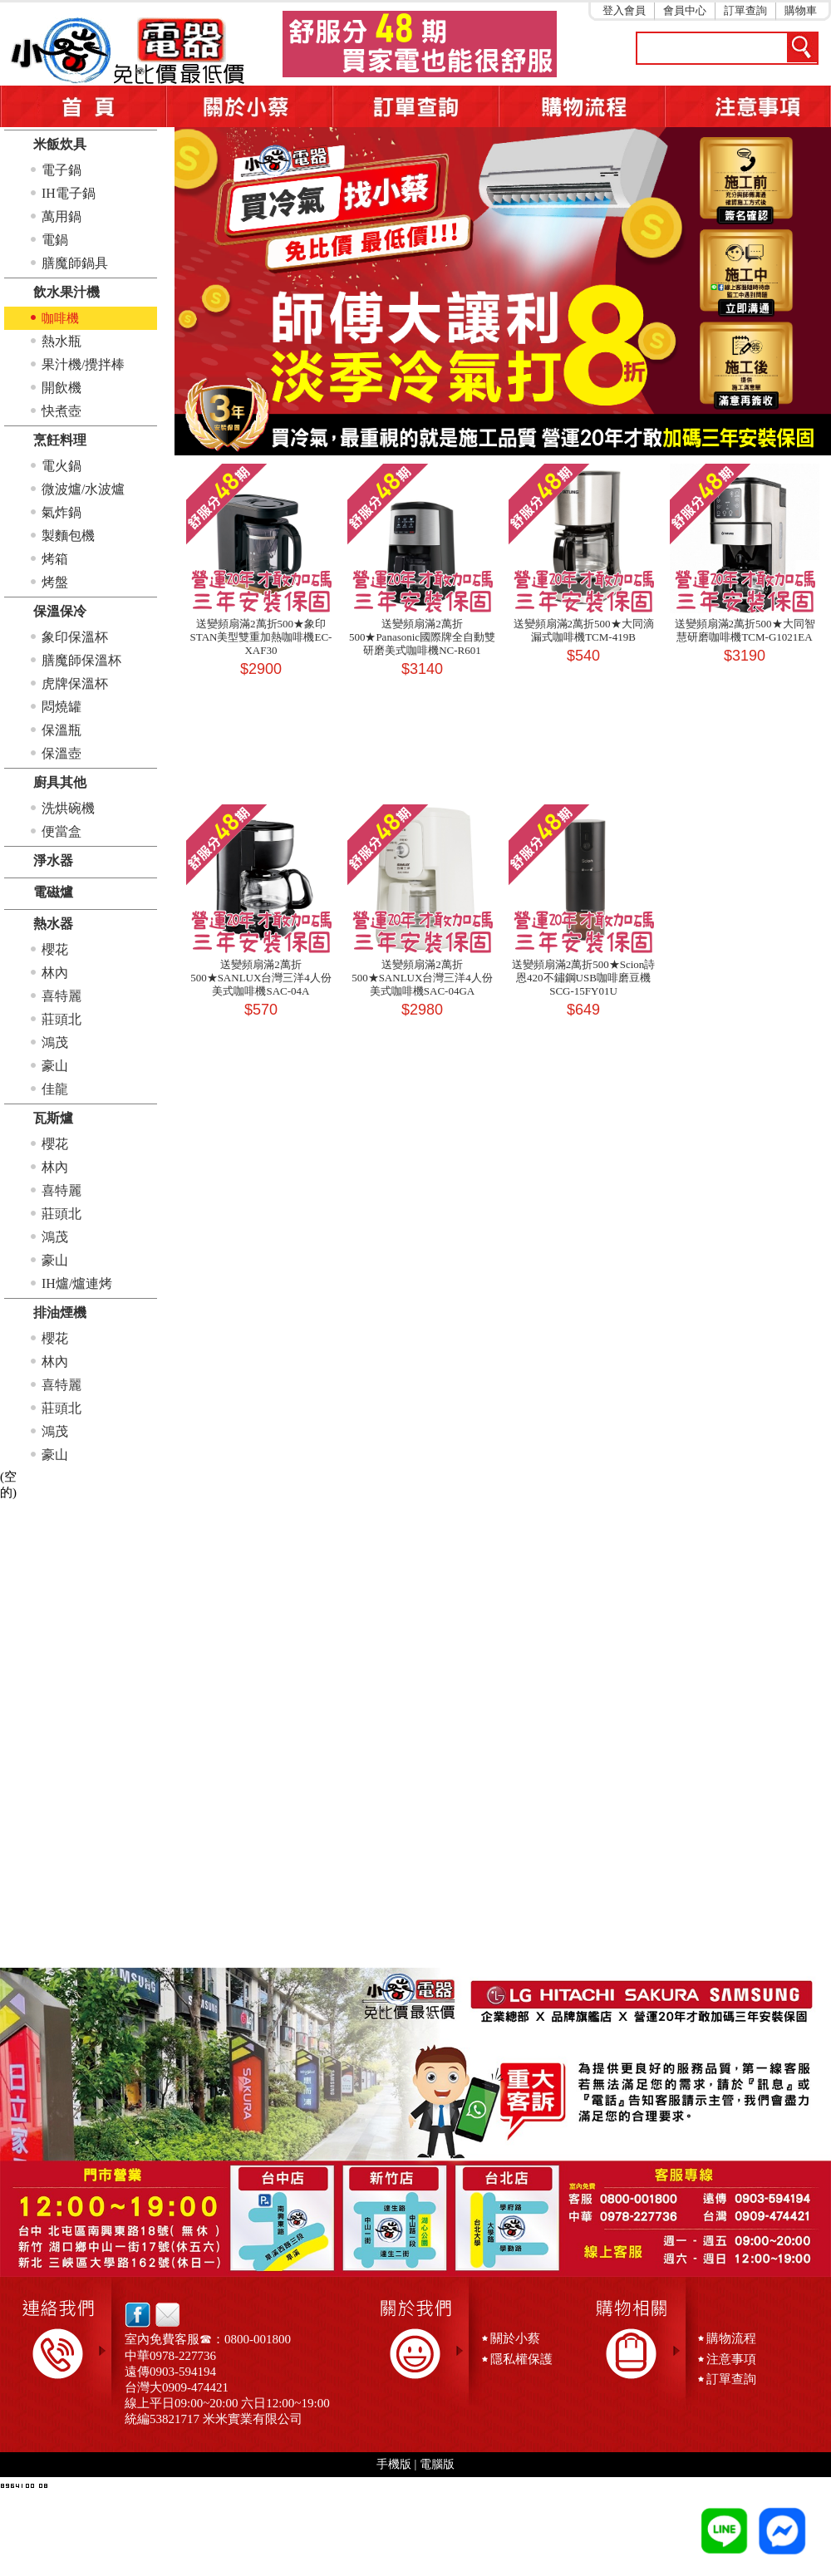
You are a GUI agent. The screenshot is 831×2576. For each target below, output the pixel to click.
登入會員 (624, 10)
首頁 (83, 106)
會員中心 (684, 10)
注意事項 (748, 106)
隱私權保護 (521, 2359)
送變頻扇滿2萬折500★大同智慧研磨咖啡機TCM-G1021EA (745, 630)
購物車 (800, 10)
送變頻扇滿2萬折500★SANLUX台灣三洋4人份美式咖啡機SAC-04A (261, 977)
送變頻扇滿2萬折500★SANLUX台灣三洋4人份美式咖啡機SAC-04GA (422, 977)
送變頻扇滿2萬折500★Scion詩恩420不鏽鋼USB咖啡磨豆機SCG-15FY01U (584, 977)
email (163, 2315)
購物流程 (731, 2338)
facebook (137, 2315)
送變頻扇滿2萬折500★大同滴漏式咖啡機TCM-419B (584, 630)
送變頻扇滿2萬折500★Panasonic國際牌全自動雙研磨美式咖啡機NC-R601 (422, 636)
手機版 (393, 2464)
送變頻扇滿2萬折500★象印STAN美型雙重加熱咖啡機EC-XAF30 (261, 636)
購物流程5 (582, 106)
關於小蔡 (249, 106)
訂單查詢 (745, 10)
